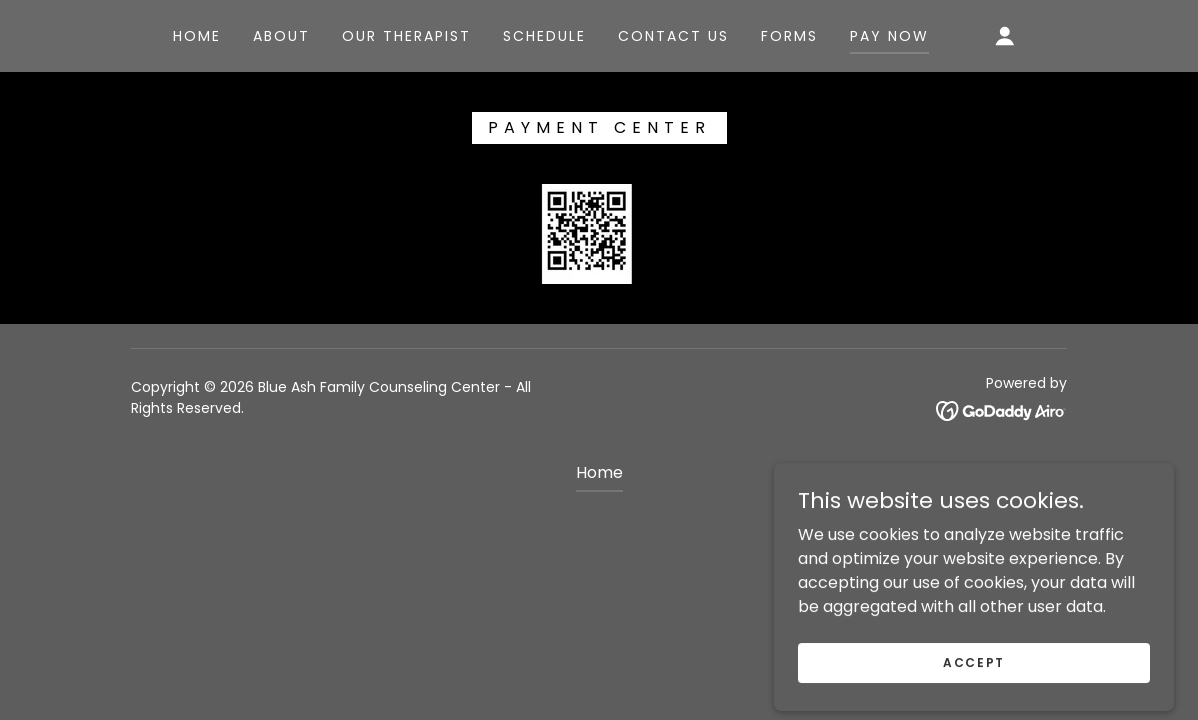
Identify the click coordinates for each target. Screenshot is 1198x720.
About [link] (281, 36)
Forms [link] (789, 36)
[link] (1001, 410)
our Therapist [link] (406, 36)
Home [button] (599, 472)
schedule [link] (544, 36)
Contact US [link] (673, 36)
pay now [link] (889, 36)
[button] (1005, 36)
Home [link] (197, 36)
